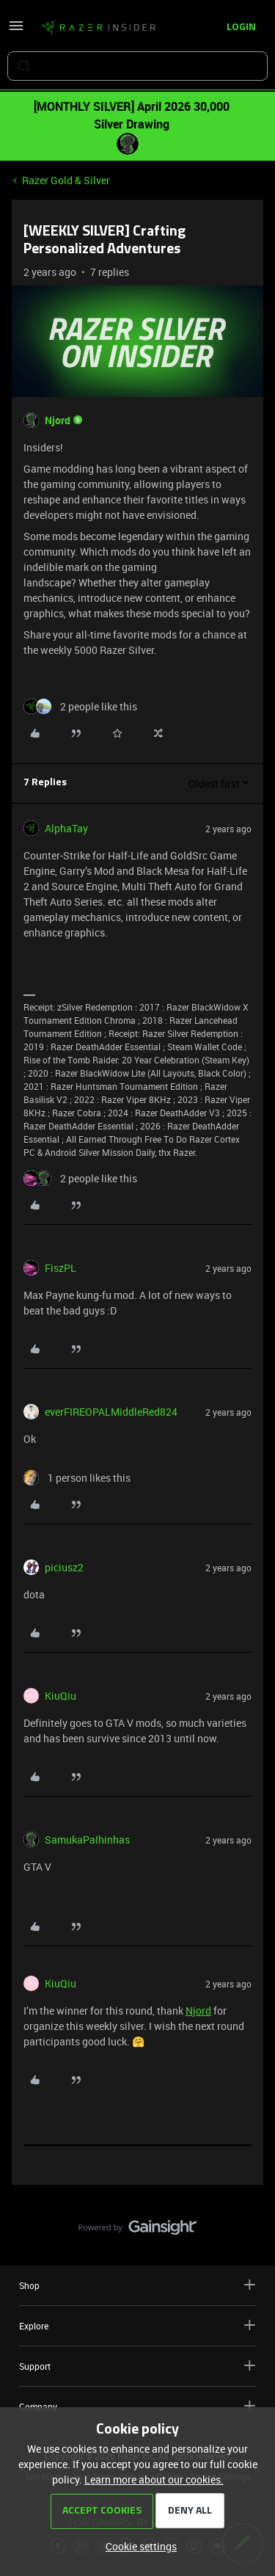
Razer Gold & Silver (66, 180)
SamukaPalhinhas (87, 1840)
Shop (137, 2285)
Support (137, 2365)
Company (137, 2406)
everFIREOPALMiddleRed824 (111, 1412)
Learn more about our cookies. (154, 2479)
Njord (57, 420)
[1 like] (77, 1477)
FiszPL (60, 1268)
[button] (16, 30)
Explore (137, 2325)
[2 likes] (80, 706)
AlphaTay (66, 828)
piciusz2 (64, 1567)
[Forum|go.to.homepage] (98, 28)
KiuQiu (60, 1696)
